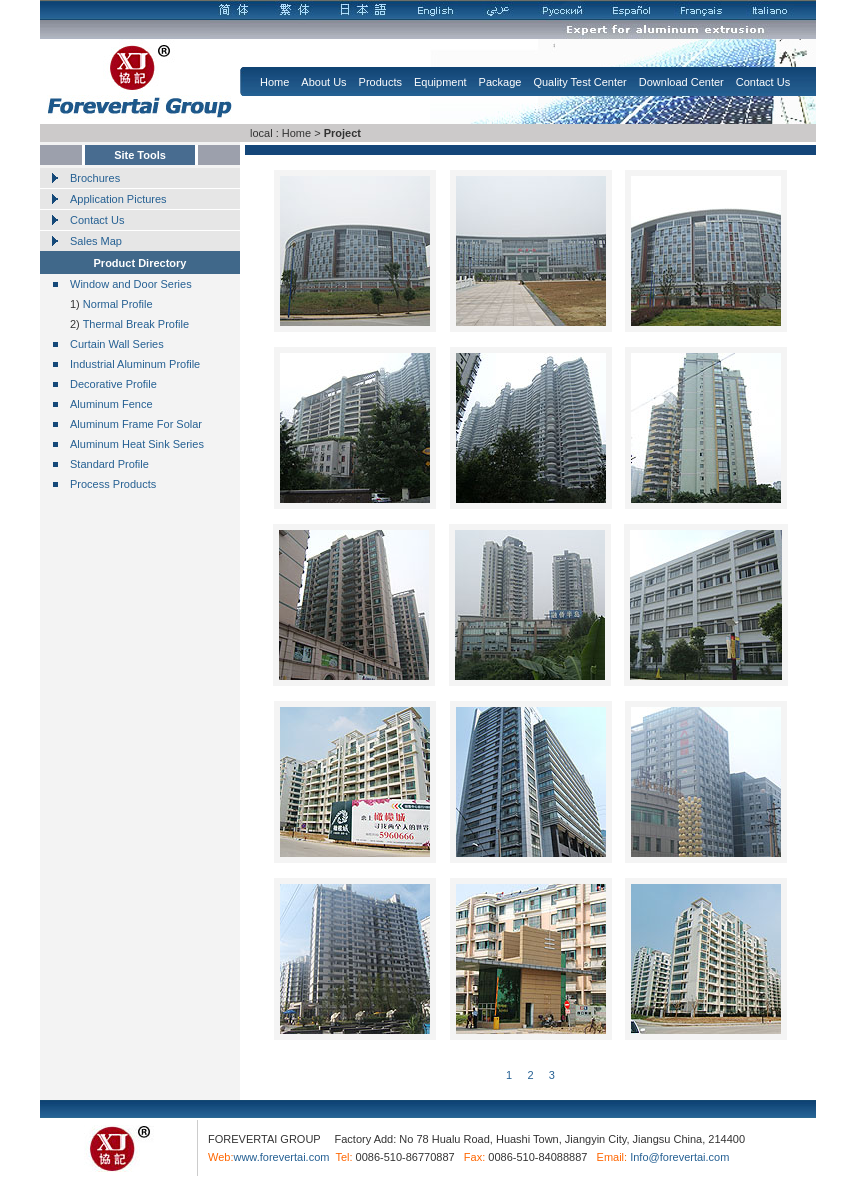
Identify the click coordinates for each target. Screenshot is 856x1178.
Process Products (113, 484)
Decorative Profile (113, 384)
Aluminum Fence (111, 404)
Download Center (681, 82)
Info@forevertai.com (679, 1157)
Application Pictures (118, 199)
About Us (323, 82)
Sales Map (96, 241)
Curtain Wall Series (117, 344)
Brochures (95, 178)
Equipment (440, 82)
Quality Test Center (579, 82)
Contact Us (763, 82)
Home (274, 82)
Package (500, 82)
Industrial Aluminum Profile (135, 364)
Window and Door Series (131, 284)
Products (380, 82)
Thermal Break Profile (134, 324)
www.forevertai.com (281, 1157)
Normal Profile (118, 304)
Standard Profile (109, 464)
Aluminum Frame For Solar (136, 424)
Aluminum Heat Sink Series (137, 444)
